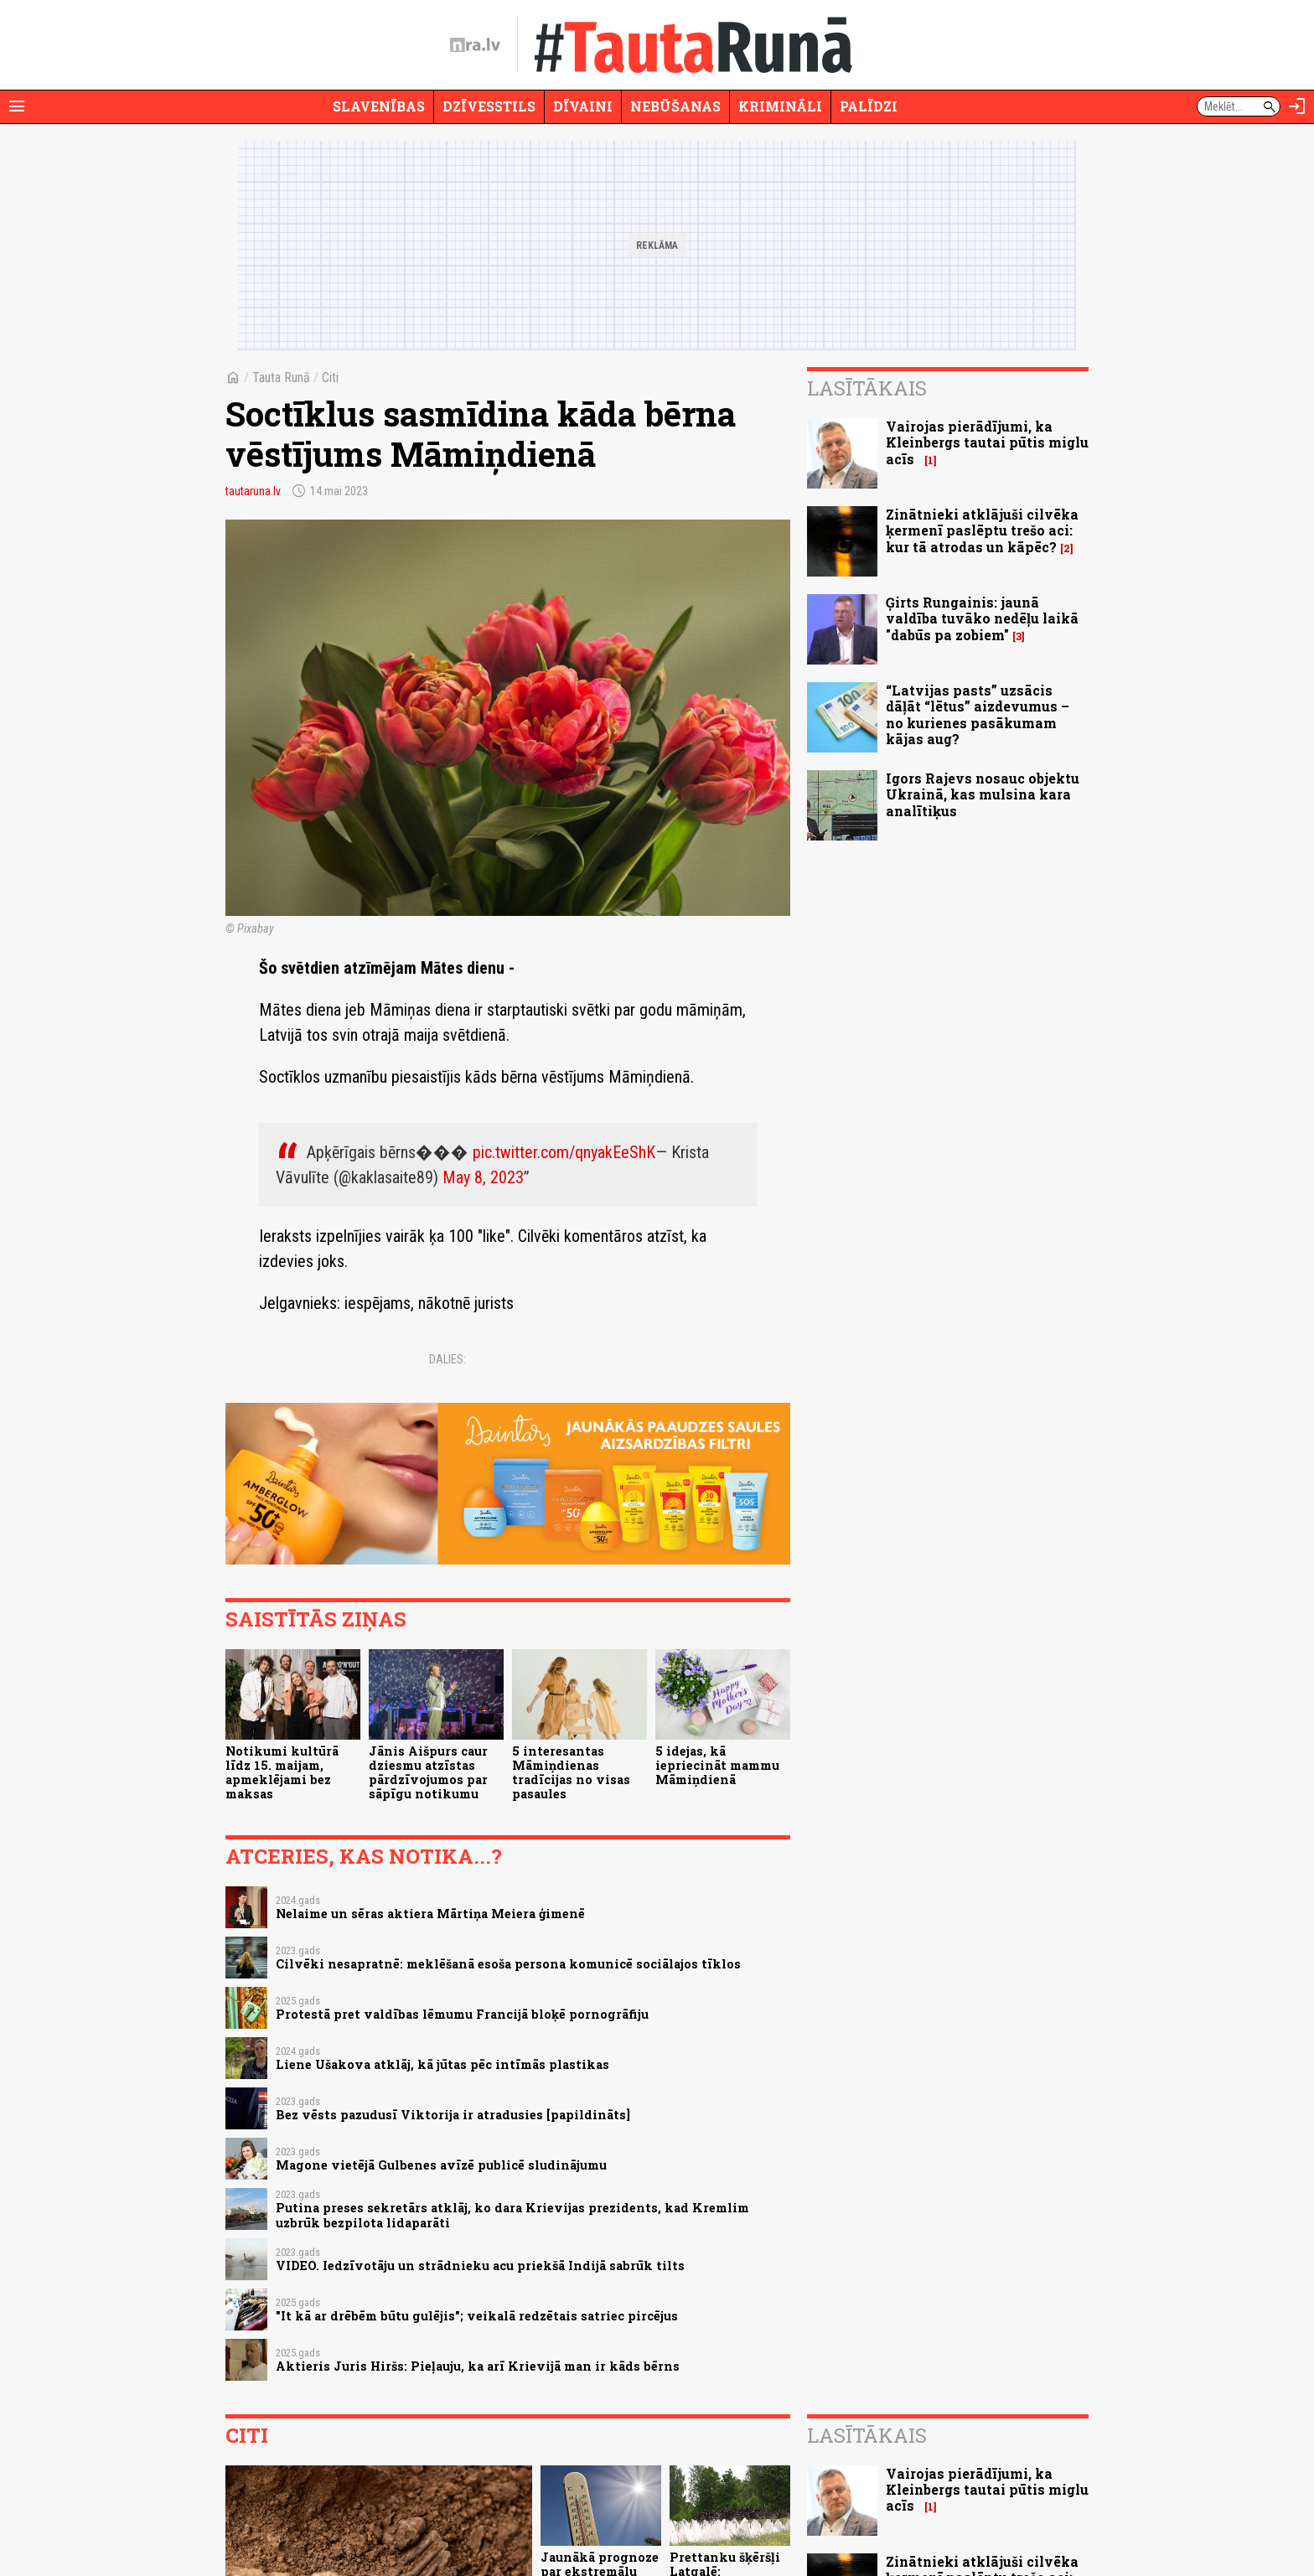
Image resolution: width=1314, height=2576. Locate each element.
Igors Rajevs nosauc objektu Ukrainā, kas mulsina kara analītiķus (982, 794)
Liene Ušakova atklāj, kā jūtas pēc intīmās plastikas (442, 2064)
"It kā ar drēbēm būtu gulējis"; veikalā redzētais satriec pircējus (477, 2316)
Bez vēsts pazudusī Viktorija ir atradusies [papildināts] (453, 2115)
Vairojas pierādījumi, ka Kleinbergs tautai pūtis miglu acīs (987, 442)
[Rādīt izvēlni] (17, 106)
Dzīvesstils (488, 106)
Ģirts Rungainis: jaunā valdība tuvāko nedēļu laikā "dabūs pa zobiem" (982, 618)
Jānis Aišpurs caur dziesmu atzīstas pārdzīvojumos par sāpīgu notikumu (428, 1773)
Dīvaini (583, 106)
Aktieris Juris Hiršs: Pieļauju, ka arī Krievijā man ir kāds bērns (478, 2366)
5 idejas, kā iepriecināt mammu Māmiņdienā (717, 1765)
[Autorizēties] (1297, 106)
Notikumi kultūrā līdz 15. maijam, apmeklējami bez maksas (282, 1773)
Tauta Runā (281, 377)
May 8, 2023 (483, 1177)
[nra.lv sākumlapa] (475, 45)
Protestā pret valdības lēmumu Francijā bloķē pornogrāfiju (462, 2014)
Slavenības (379, 106)
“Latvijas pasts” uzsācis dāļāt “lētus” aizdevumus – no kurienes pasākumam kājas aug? (977, 714)
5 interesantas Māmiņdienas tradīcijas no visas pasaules (571, 1773)
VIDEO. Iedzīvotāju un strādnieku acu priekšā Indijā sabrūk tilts (480, 2265)
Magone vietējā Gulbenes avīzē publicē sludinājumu (441, 2165)
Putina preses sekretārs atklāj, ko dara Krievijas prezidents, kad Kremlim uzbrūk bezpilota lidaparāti (512, 2215)
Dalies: (447, 1359)
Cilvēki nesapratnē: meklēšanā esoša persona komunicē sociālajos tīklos (508, 1964)
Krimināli (780, 106)
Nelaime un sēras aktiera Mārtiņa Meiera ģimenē (430, 1914)
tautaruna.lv (253, 491)
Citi (330, 377)
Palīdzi (869, 106)
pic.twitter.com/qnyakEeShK (564, 1152)
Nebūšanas (675, 106)
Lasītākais (867, 388)
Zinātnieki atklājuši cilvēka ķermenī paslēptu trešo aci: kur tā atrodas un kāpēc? (982, 530)
